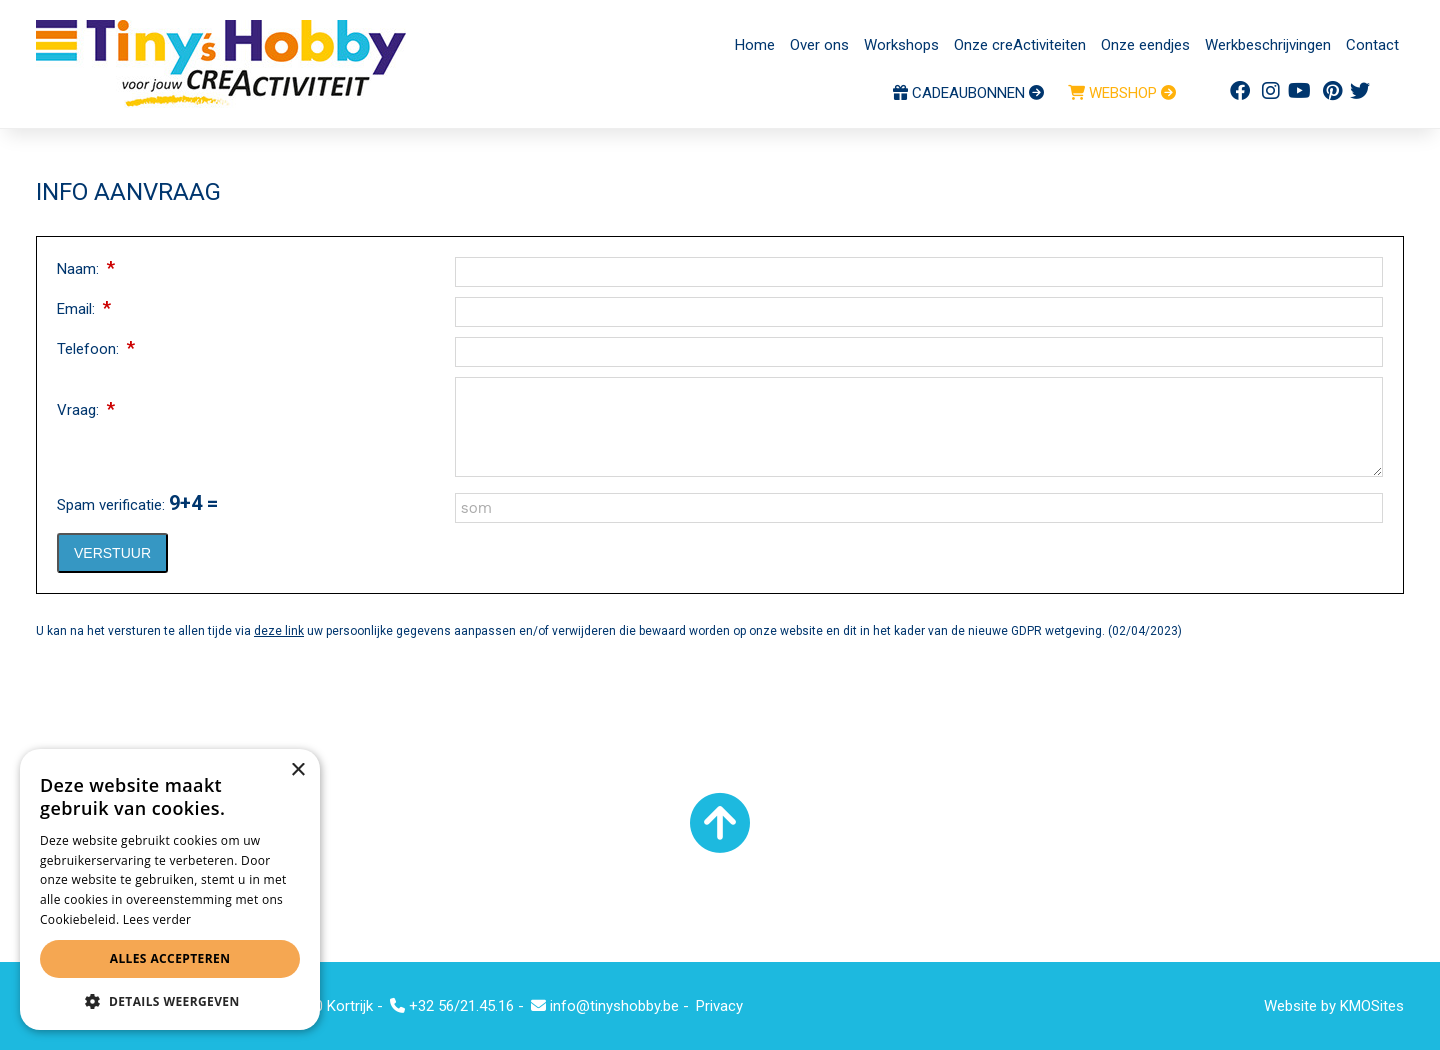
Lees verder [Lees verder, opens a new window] (157, 919)
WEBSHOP (1122, 93)
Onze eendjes (1145, 45)
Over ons (819, 45)
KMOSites (1372, 1006)
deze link (279, 631)
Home (755, 45)
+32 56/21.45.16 (452, 1006)
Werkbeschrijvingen (1268, 45)
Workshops (901, 45)
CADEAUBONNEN (968, 93)
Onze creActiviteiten (1020, 45)
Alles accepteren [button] (170, 958)
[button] (170, 1000)
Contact (1372, 45)
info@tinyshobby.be (605, 1006)
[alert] (170, 889)
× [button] (297, 770)
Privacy (719, 1006)
